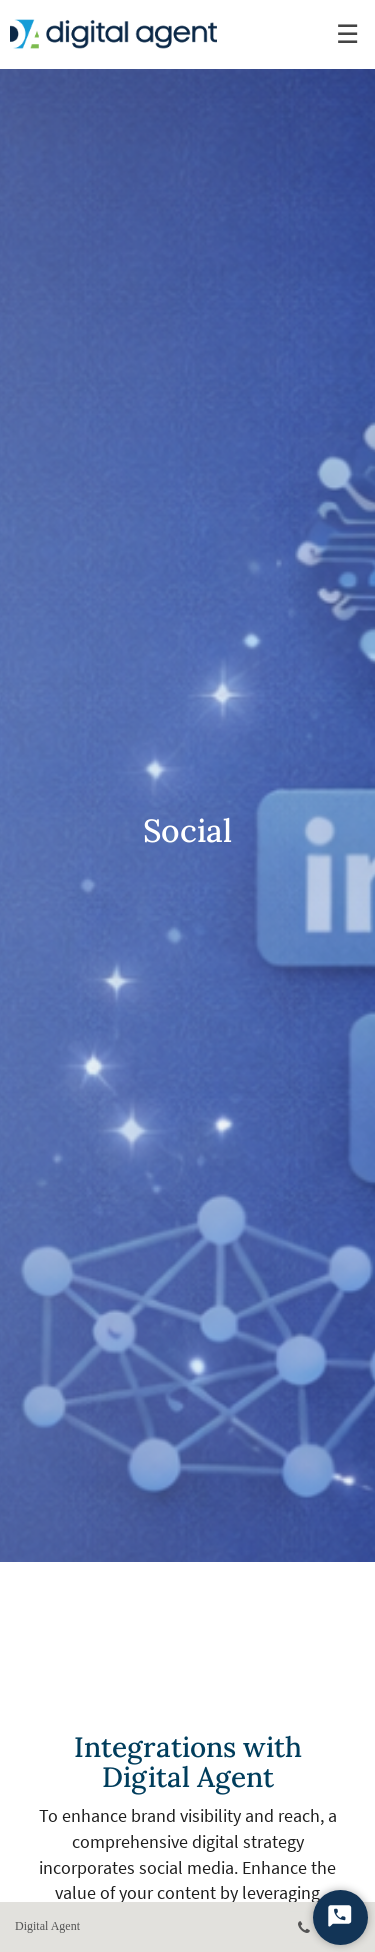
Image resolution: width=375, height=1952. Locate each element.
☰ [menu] (347, 34)
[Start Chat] (340, 1917)
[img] (187, 781)
